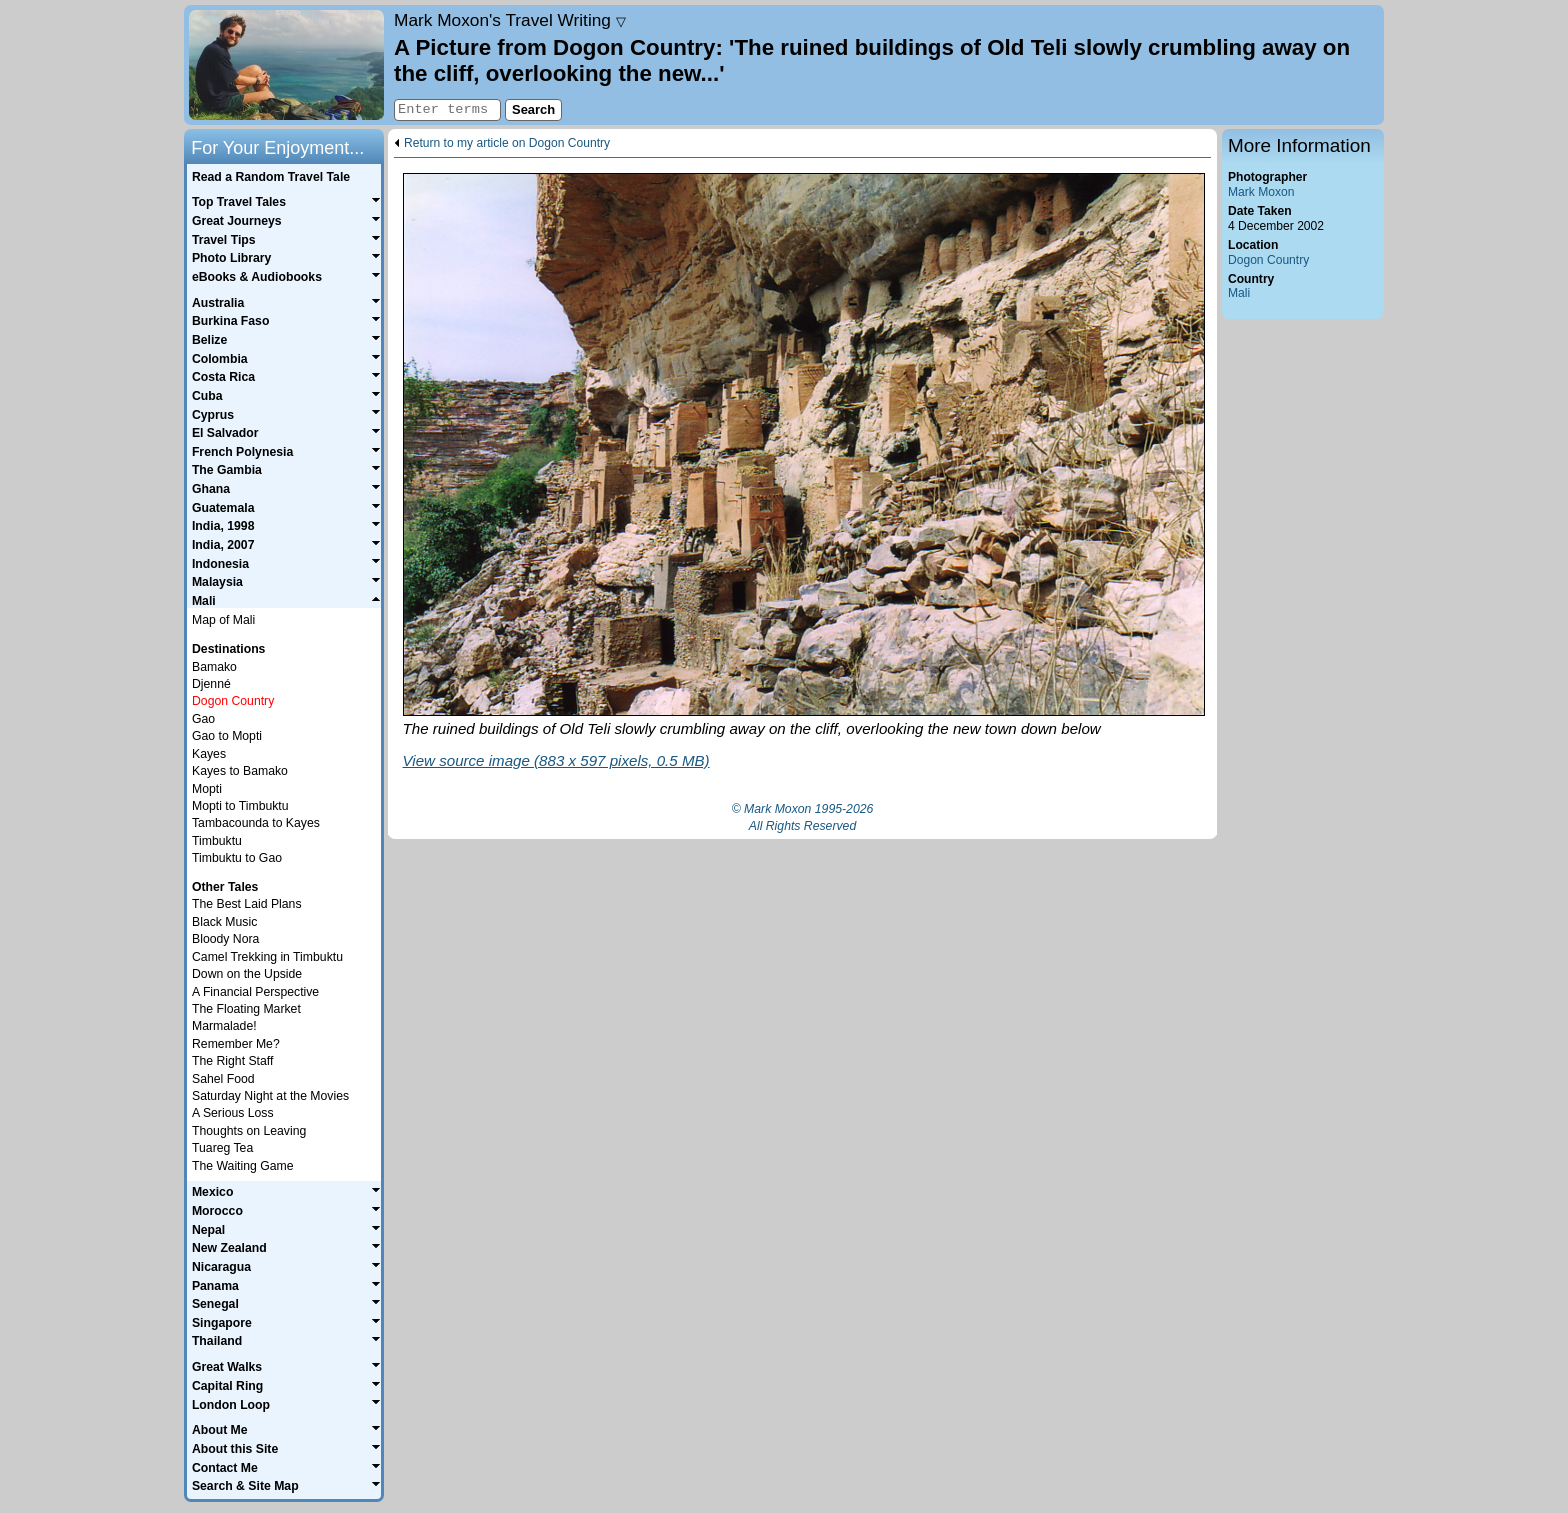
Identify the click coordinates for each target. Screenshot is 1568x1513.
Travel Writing (510, 20)
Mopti (207, 789)
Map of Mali (223, 620)
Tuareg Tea (222, 1148)
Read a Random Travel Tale (271, 177)
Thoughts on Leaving (249, 1131)
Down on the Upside (247, 974)
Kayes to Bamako (240, 771)
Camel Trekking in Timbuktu (267, 957)
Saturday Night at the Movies (270, 1096)
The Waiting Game (243, 1166)
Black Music (224, 922)
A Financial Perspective (255, 992)
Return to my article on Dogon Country (507, 143)
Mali (1239, 293)
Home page (286, 65)
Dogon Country (1268, 260)
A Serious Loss (233, 1113)
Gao (203, 719)
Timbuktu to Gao (237, 858)
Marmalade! (224, 1026)
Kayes (209, 754)
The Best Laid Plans (247, 904)
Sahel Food (223, 1079)
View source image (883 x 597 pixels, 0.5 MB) (556, 760)
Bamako (214, 667)
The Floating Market (246, 1009)
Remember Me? (236, 1044)
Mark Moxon (1261, 192)
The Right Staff (232, 1061)
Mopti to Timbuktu (240, 806)
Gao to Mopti (227, 736)
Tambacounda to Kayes (256, 823)
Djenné (211, 684)
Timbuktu (217, 841)
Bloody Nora (225, 939)
